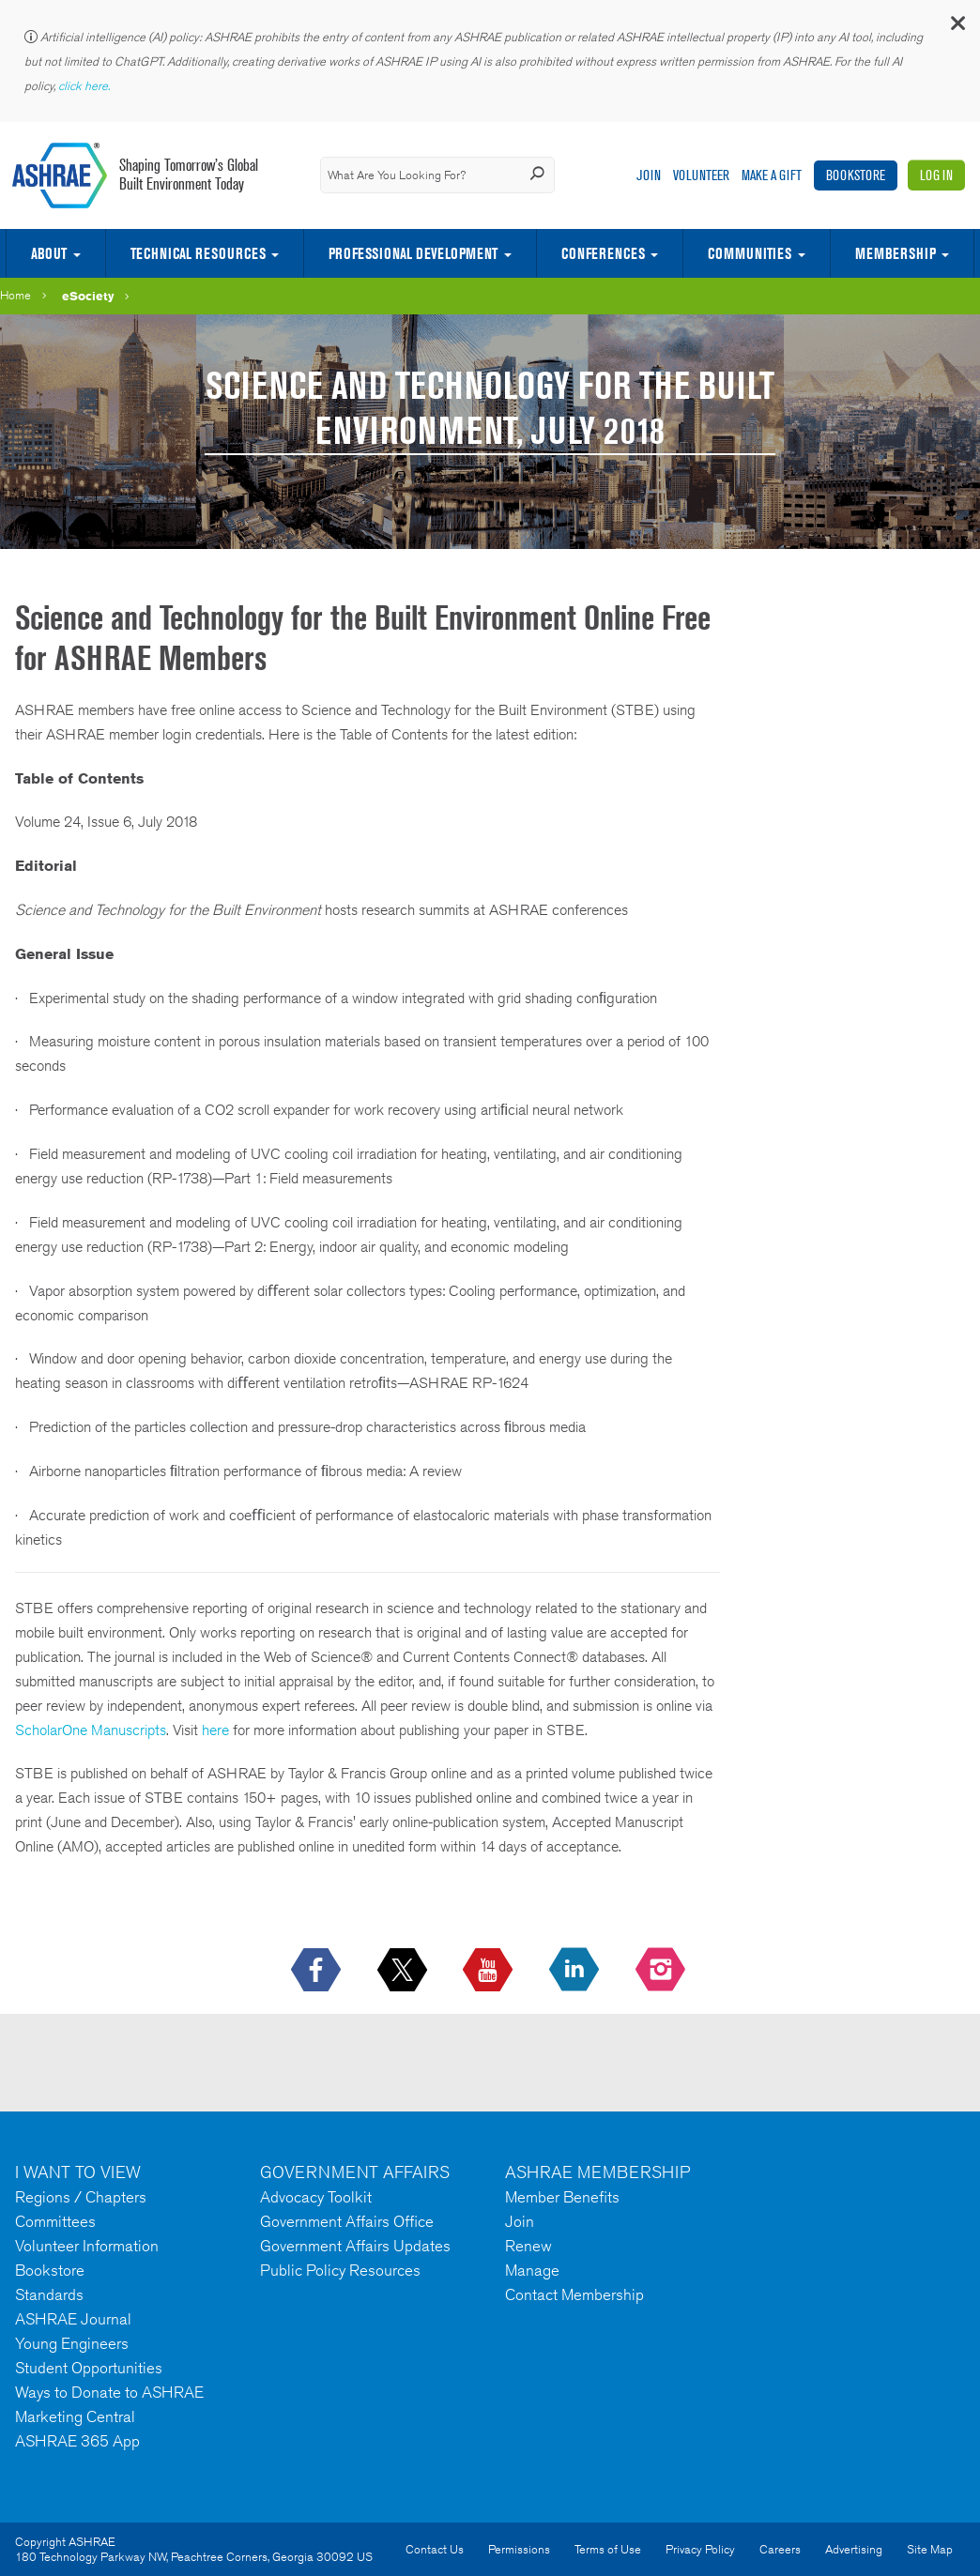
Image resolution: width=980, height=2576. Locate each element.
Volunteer (701, 175)
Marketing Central (75, 2416)
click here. (85, 86)
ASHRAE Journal (73, 2318)
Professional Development (413, 253)
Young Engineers (72, 2343)
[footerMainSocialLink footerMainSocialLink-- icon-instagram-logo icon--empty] (662, 1971)
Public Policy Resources (340, 2270)
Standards (49, 2294)
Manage (532, 2270)
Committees (55, 2221)
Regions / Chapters (80, 2196)
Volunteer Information (87, 2245)
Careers (780, 2549)
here (215, 1730)
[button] (956, 28)
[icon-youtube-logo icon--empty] (490, 1971)
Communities (749, 253)
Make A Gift (772, 175)
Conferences (603, 253)
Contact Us (435, 2549)
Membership (895, 253)
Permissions (519, 2549)
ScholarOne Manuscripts (90, 1730)
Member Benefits (562, 2196)
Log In (936, 175)
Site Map (930, 2549)
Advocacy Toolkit (316, 2196)
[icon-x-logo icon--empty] (404, 1971)
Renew (528, 2245)
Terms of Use (607, 2549)
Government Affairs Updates (355, 2245)
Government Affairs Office (347, 2221)
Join (648, 175)
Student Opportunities (88, 2367)
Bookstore (855, 175)
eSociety (88, 295)
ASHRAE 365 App (77, 2440)
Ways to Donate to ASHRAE (109, 2392)
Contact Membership (574, 2294)
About (49, 253)
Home (15, 295)
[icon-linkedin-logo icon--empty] (576, 1971)
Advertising (853, 2549)
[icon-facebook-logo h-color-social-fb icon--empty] (318, 1971)
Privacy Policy (700, 2549)
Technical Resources (198, 253)
